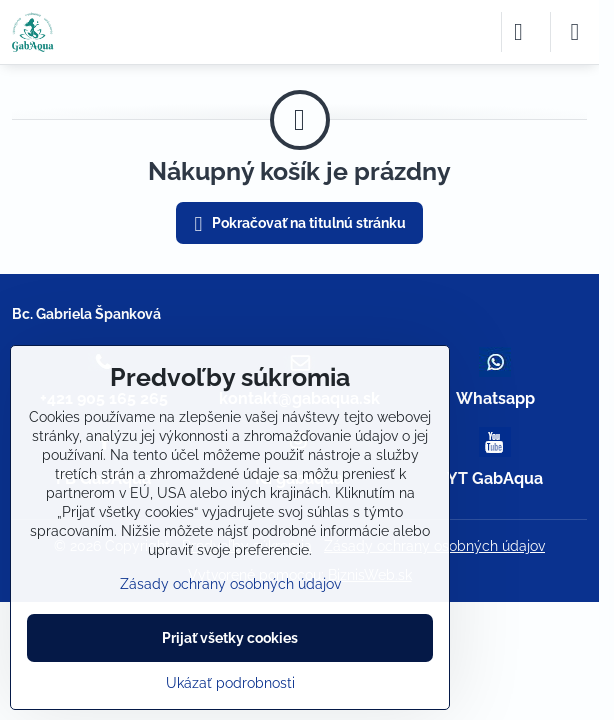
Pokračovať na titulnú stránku (297, 224)
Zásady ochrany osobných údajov (230, 584)
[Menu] (575, 32)
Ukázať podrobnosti (230, 683)
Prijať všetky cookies (230, 638)
